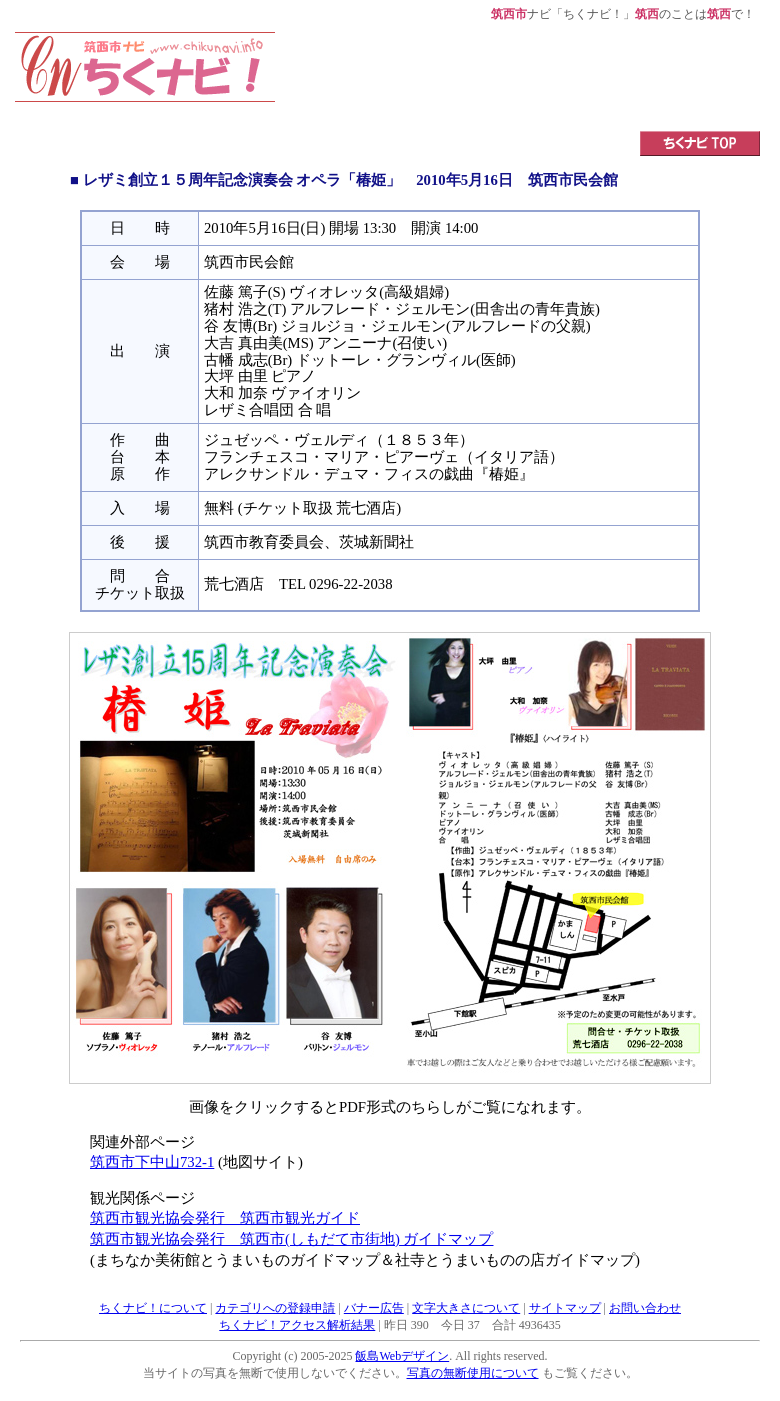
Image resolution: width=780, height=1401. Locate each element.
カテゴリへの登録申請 (275, 1308)
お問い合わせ (645, 1308)
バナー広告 (374, 1308)
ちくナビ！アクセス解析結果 (297, 1325)
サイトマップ (565, 1308)
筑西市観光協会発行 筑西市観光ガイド (225, 1218)
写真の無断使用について (473, 1373)
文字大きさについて (466, 1308)
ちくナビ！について (153, 1308)
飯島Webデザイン (402, 1356)
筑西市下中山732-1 (152, 1162)
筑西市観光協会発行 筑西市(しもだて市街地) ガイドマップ (291, 1239)
